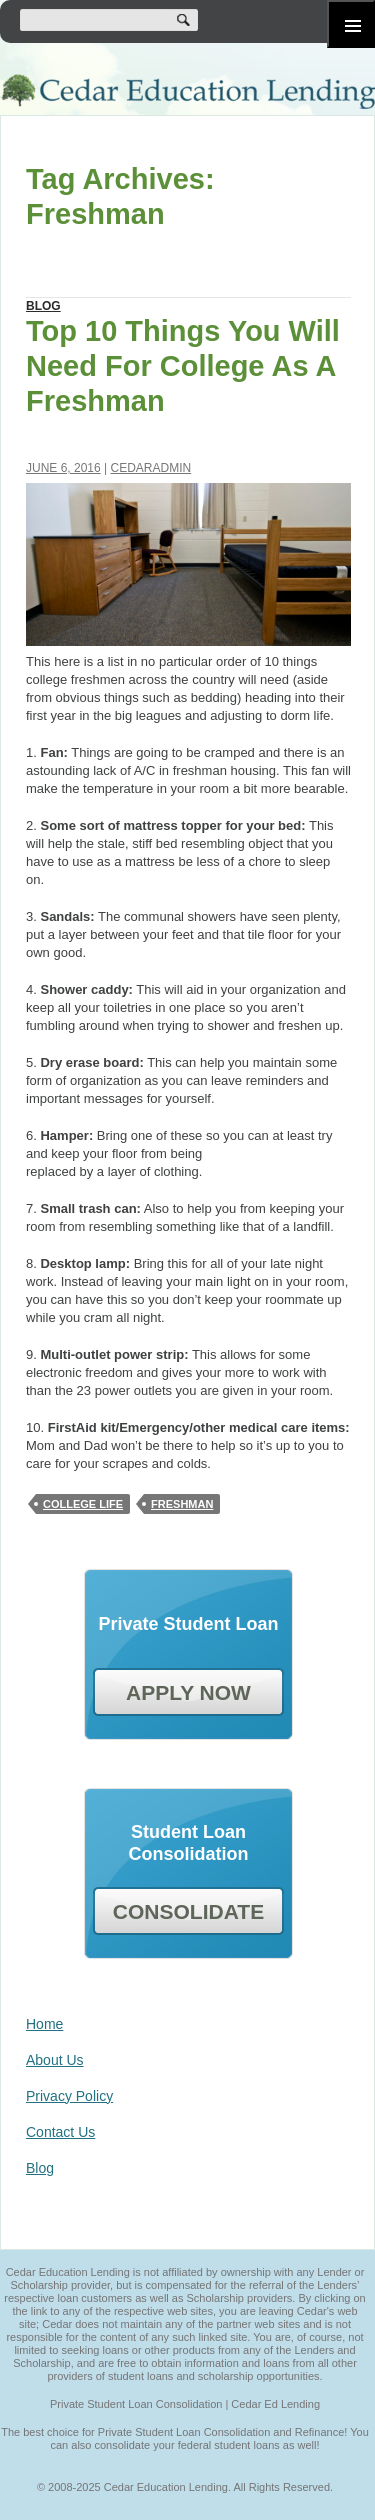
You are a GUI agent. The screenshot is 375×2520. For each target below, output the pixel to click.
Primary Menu (351, 24)
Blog (43, 306)
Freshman (182, 1504)
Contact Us (60, 2132)
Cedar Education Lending (187, 91)
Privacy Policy (69, 2096)
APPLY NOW (188, 1692)
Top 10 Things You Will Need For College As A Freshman (183, 366)
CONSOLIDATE (188, 1911)
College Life (83, 1504)
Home (44, 2024)
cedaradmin (151, 468)
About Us (55, 2060)
